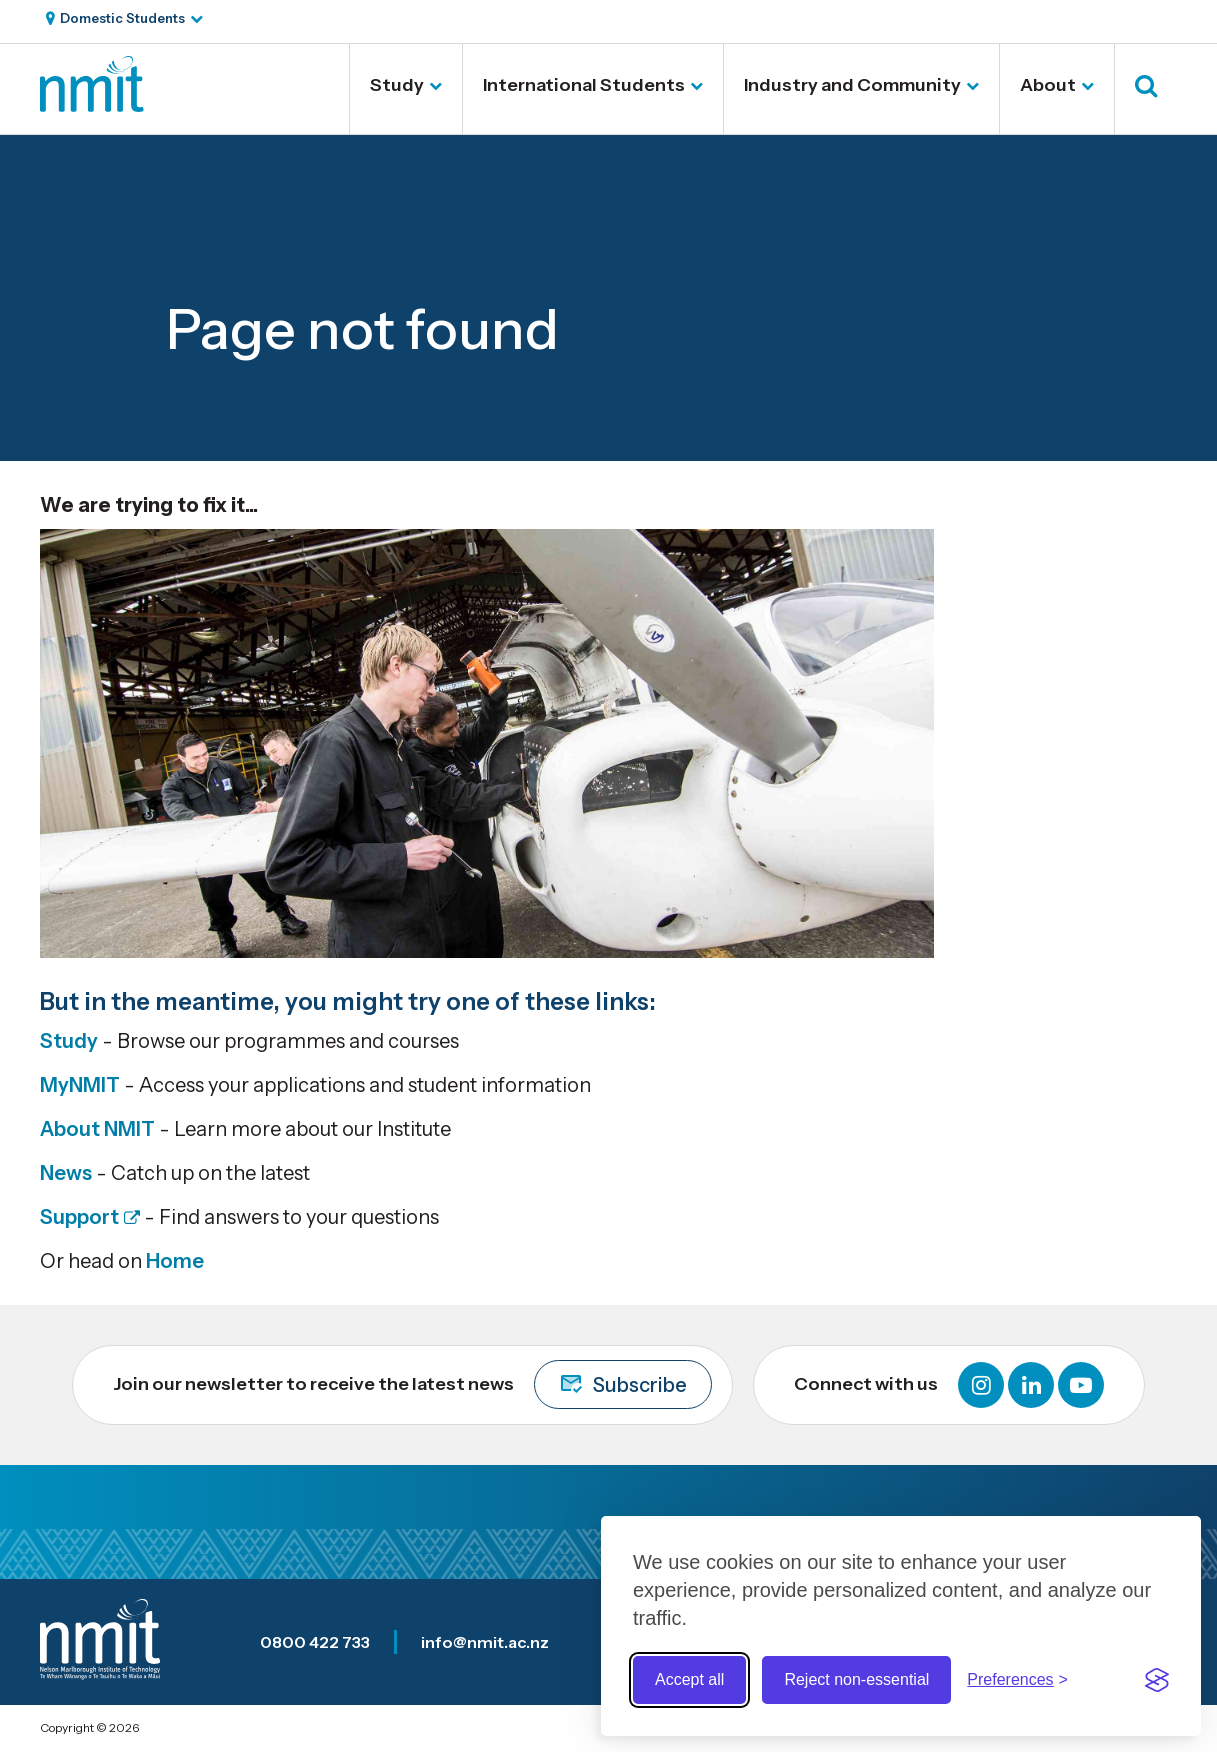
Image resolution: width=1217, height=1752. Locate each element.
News (66, 1173)
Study (397, 85)
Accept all (689, 1679)
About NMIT (97, 1129)
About (1048, 85)
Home (175, 1261)
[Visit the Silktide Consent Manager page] (1157, 1680)
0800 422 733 (315, 1642)
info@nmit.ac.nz (485, 1642)
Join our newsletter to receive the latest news (412, 1384)
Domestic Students (122, 18)
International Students (584, 85)
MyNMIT (80, 1085)
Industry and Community (852, 85)
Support (79, 1217)
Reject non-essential (856, 1679)
